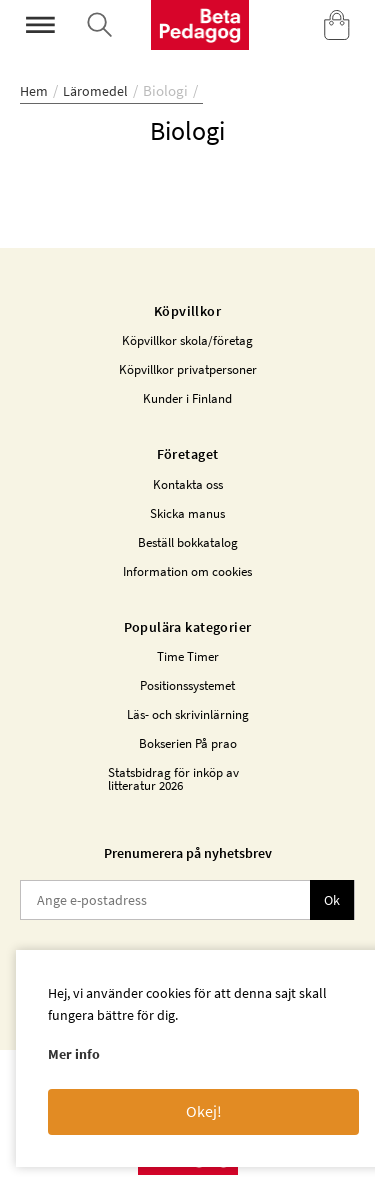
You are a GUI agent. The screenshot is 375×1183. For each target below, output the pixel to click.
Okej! (204, 1111)
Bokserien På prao (188, 743)
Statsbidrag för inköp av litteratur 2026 (173, 779)
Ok (332, 900)
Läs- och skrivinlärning (188, 714)
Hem (34, 91)
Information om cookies (187, 571)
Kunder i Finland (187, 398)
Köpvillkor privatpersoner (188, 369)
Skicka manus (187, 513)
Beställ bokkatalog (188, 542)
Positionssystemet (187, 685)
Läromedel (95, 91)
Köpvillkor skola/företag (187, 340)
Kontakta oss (188, 484)
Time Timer (188, 656)
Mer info (74, 1054)
